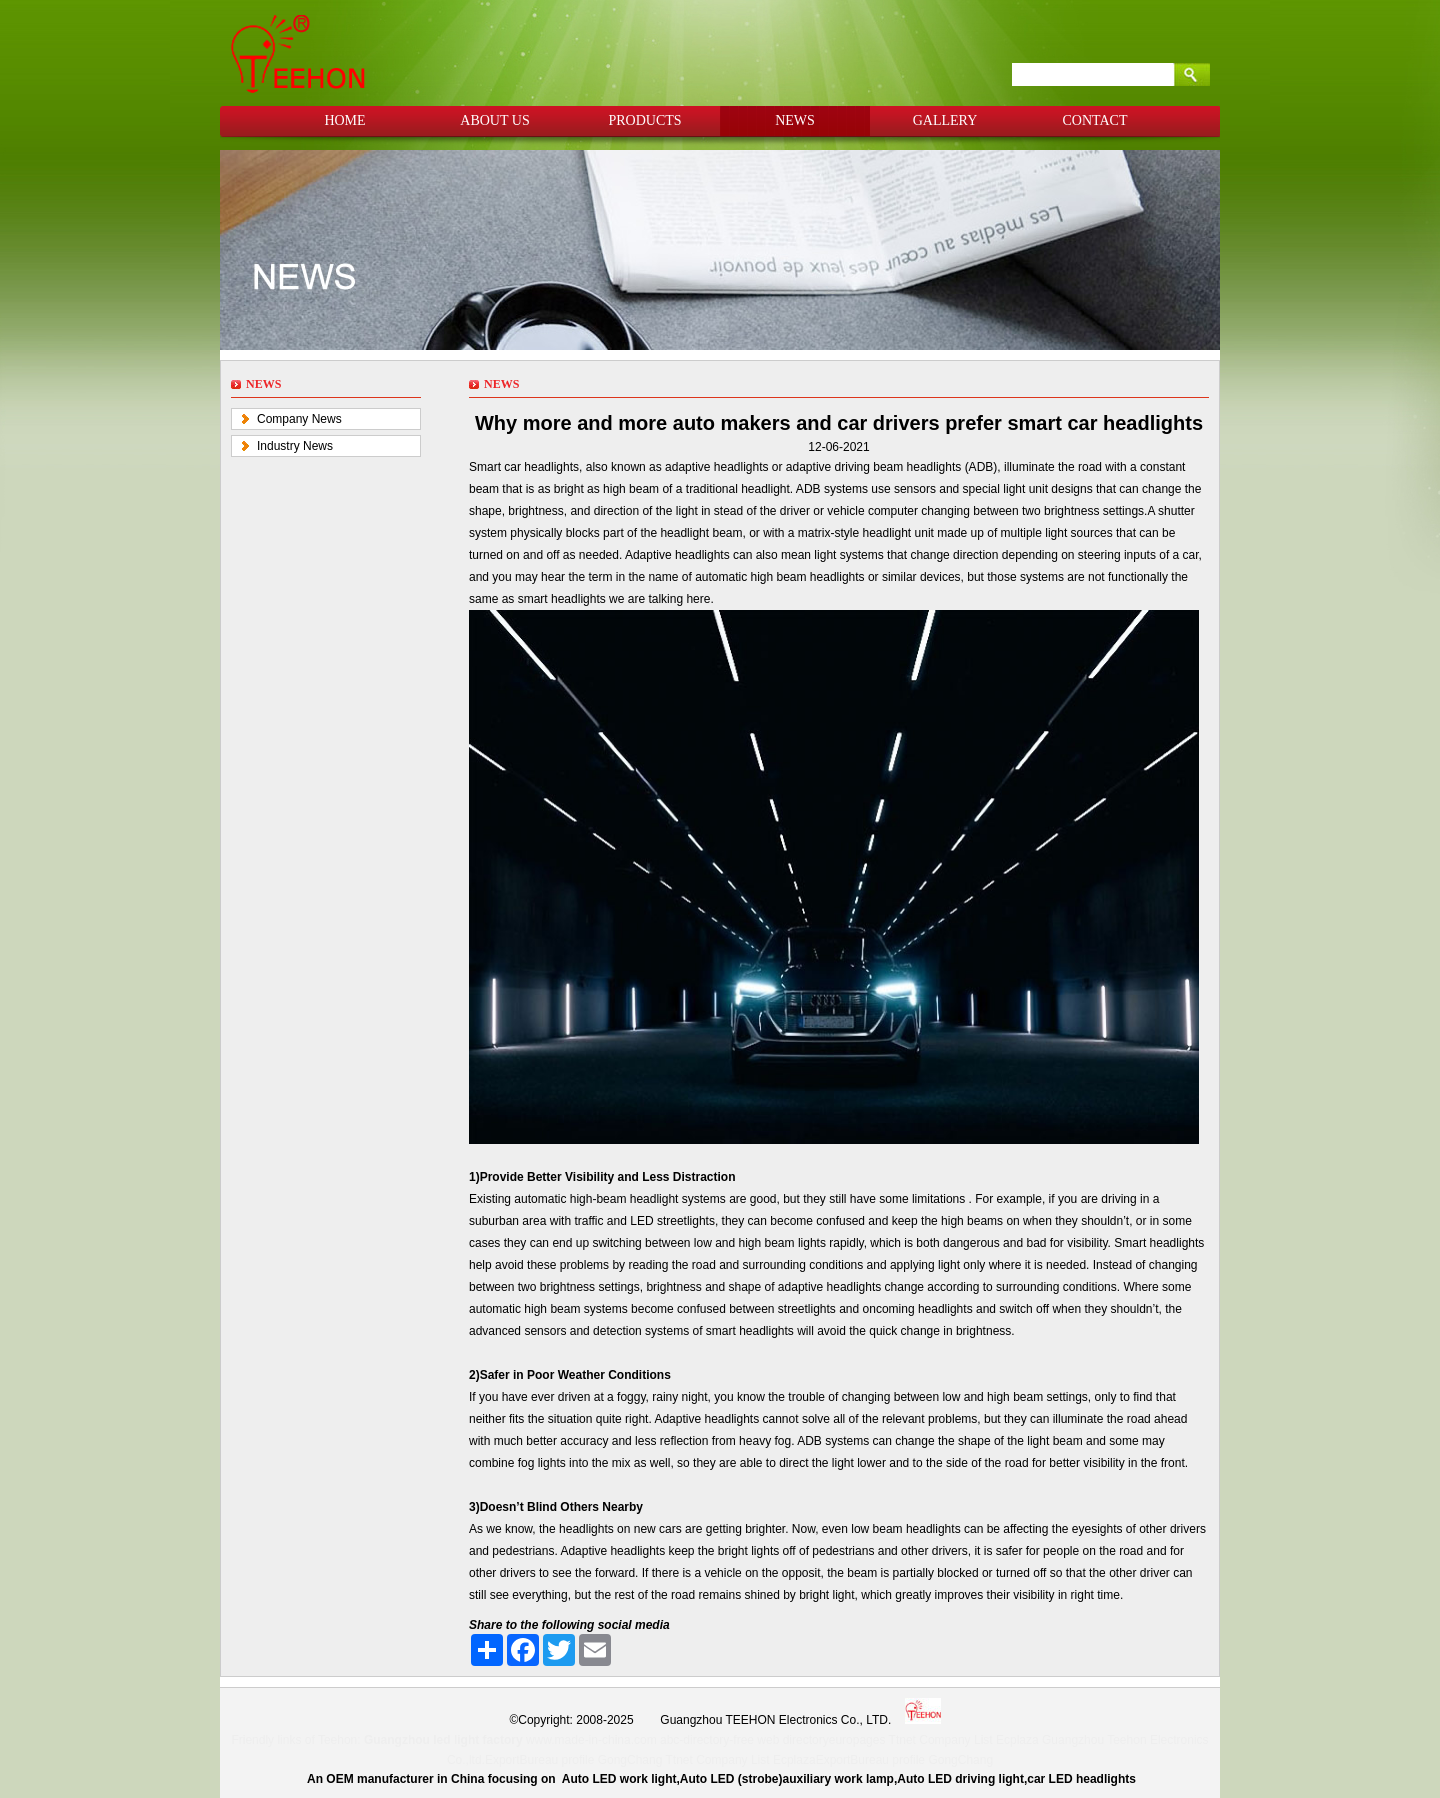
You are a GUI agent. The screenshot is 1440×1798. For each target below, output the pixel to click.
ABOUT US (494, 120)
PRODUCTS (644, 120)
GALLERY (945, 120)
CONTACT (1095, 120)
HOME (344, 120)
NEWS (795, 120)
